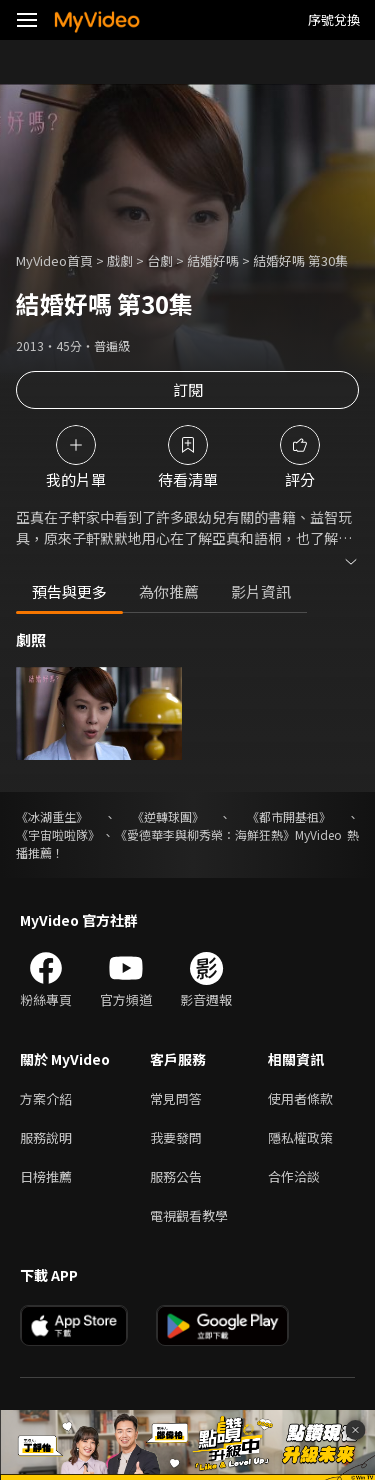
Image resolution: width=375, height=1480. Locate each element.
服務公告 (176, 1176)
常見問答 (176, 1098)
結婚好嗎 (213, 260)
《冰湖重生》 (52, 816)
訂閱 (188, 389)
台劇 (160, 260)
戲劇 (120, 260)
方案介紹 (46, 1098)
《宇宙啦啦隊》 (58, 834)
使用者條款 (300, 1098)
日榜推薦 (46, 1176)
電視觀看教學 (189, 1215)
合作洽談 (294, 1176)
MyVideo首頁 (54, 260)
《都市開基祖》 (289, 816)
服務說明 (46, 1137)
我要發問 (176, 1137)
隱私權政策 (300, 1137)
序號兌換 (334, 19)
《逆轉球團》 (168, 816)
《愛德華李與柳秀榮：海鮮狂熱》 (205, 834)
